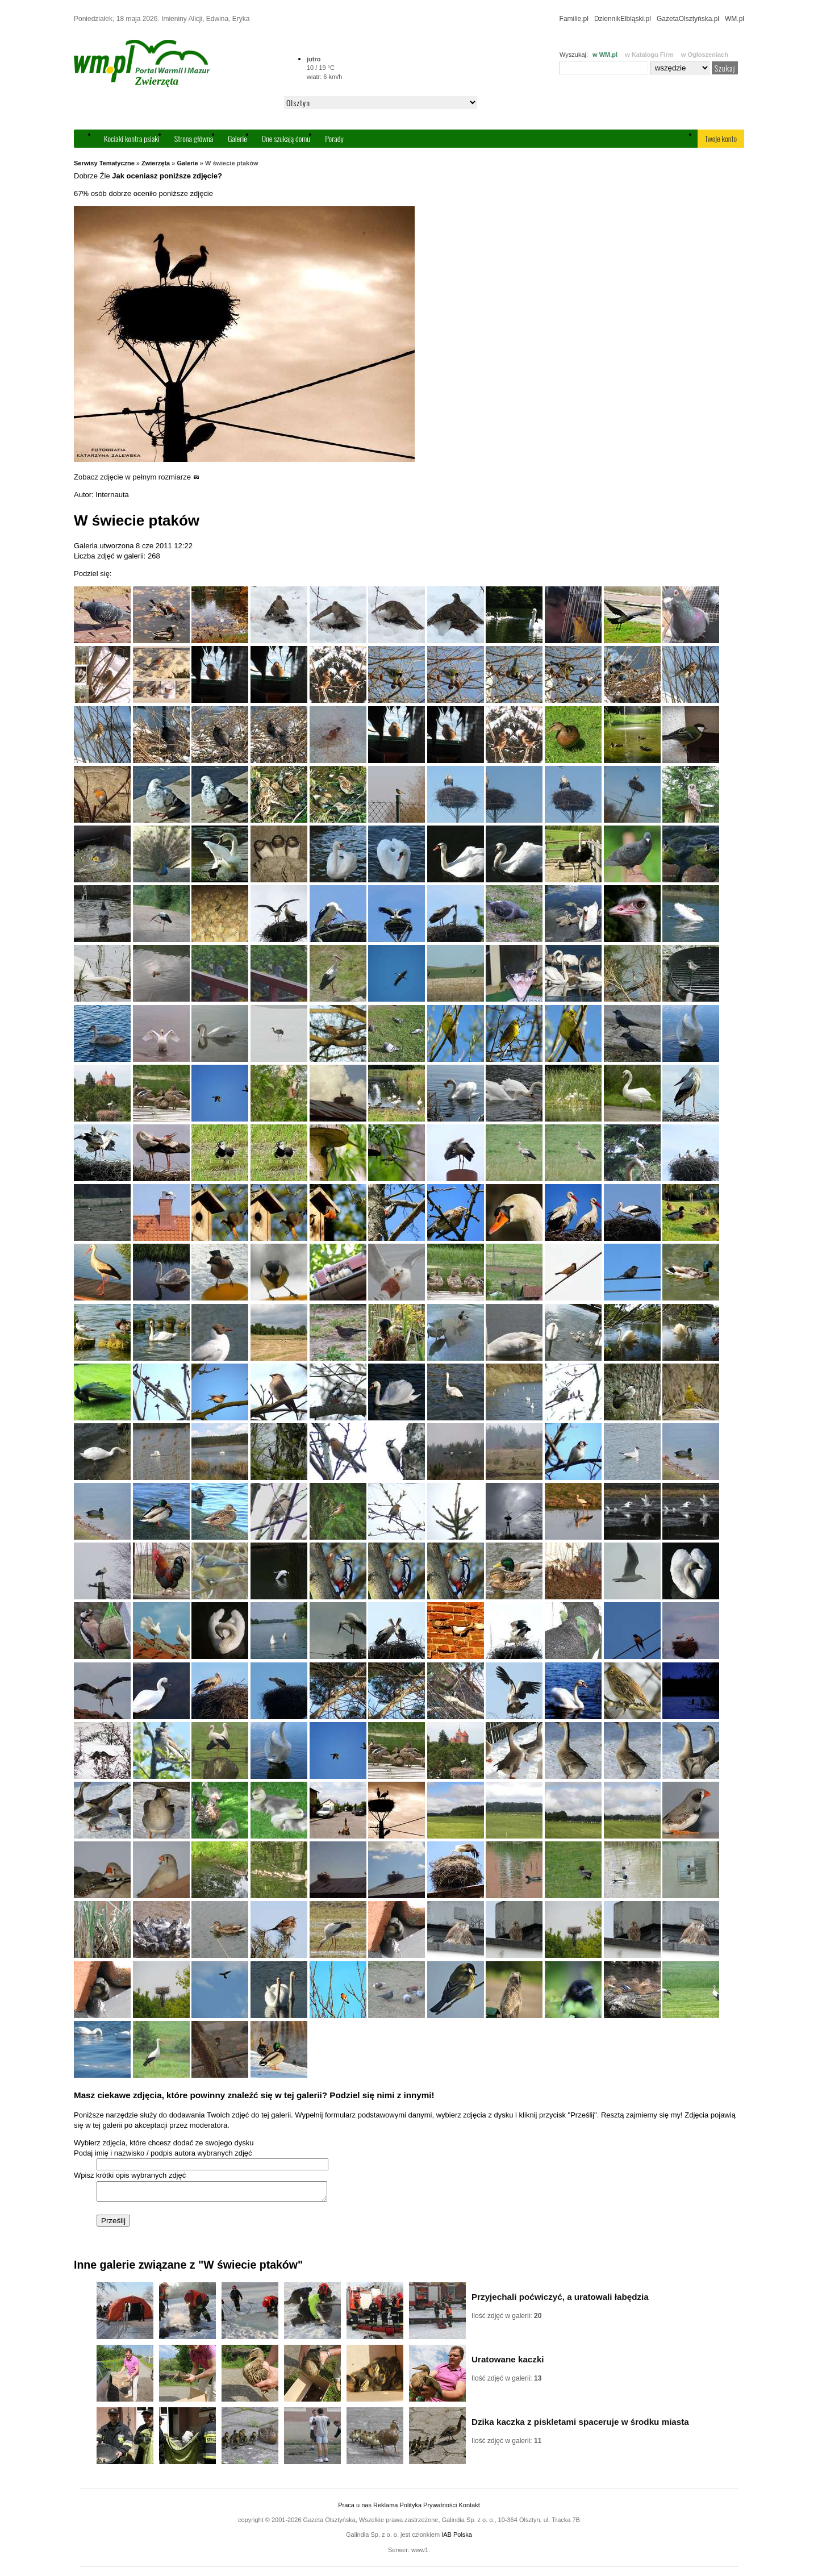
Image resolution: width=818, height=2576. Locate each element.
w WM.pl (604, 54)
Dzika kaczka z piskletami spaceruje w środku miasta (580, 2425)
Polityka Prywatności (428, 2508)
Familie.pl (574, 19)
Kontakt (468, 2508)
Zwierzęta (155, 163)
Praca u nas (355, 2508)
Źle (105, 176)
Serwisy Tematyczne (104, 163)
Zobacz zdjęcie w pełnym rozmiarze (136, 477)
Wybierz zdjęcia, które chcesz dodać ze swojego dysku (163, 2143)
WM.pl (734, 19)
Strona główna (193, 138)
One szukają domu (286, 138)
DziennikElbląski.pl (622, 19)
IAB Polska (456, 2538)
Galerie (237, 138)
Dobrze (86, 176)
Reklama (385, 2508)
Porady (334, 138)
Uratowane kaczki (507, 2362)
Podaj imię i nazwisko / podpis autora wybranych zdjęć (163, 2153)
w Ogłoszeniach (704, 54)
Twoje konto (721, 138)
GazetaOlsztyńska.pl (688, 19)
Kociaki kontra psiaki (132, 138)
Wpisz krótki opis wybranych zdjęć (130, 2175)
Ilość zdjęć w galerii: (506, 2319)
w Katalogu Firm (649, 54)
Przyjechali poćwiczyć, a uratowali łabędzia (560, 2300)
